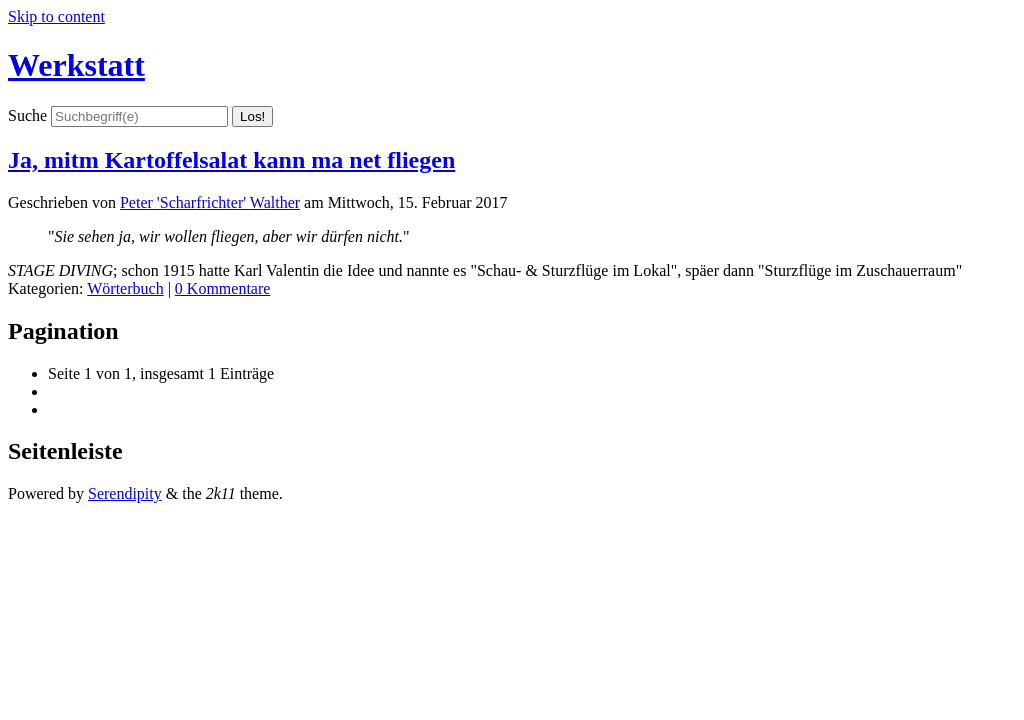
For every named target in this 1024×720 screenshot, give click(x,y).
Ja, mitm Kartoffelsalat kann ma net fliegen (231, 160)
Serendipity (125, 493)
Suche (27, 115)
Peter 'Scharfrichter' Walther (210, 202)
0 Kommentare (223, 288)
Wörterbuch (125, 288)
